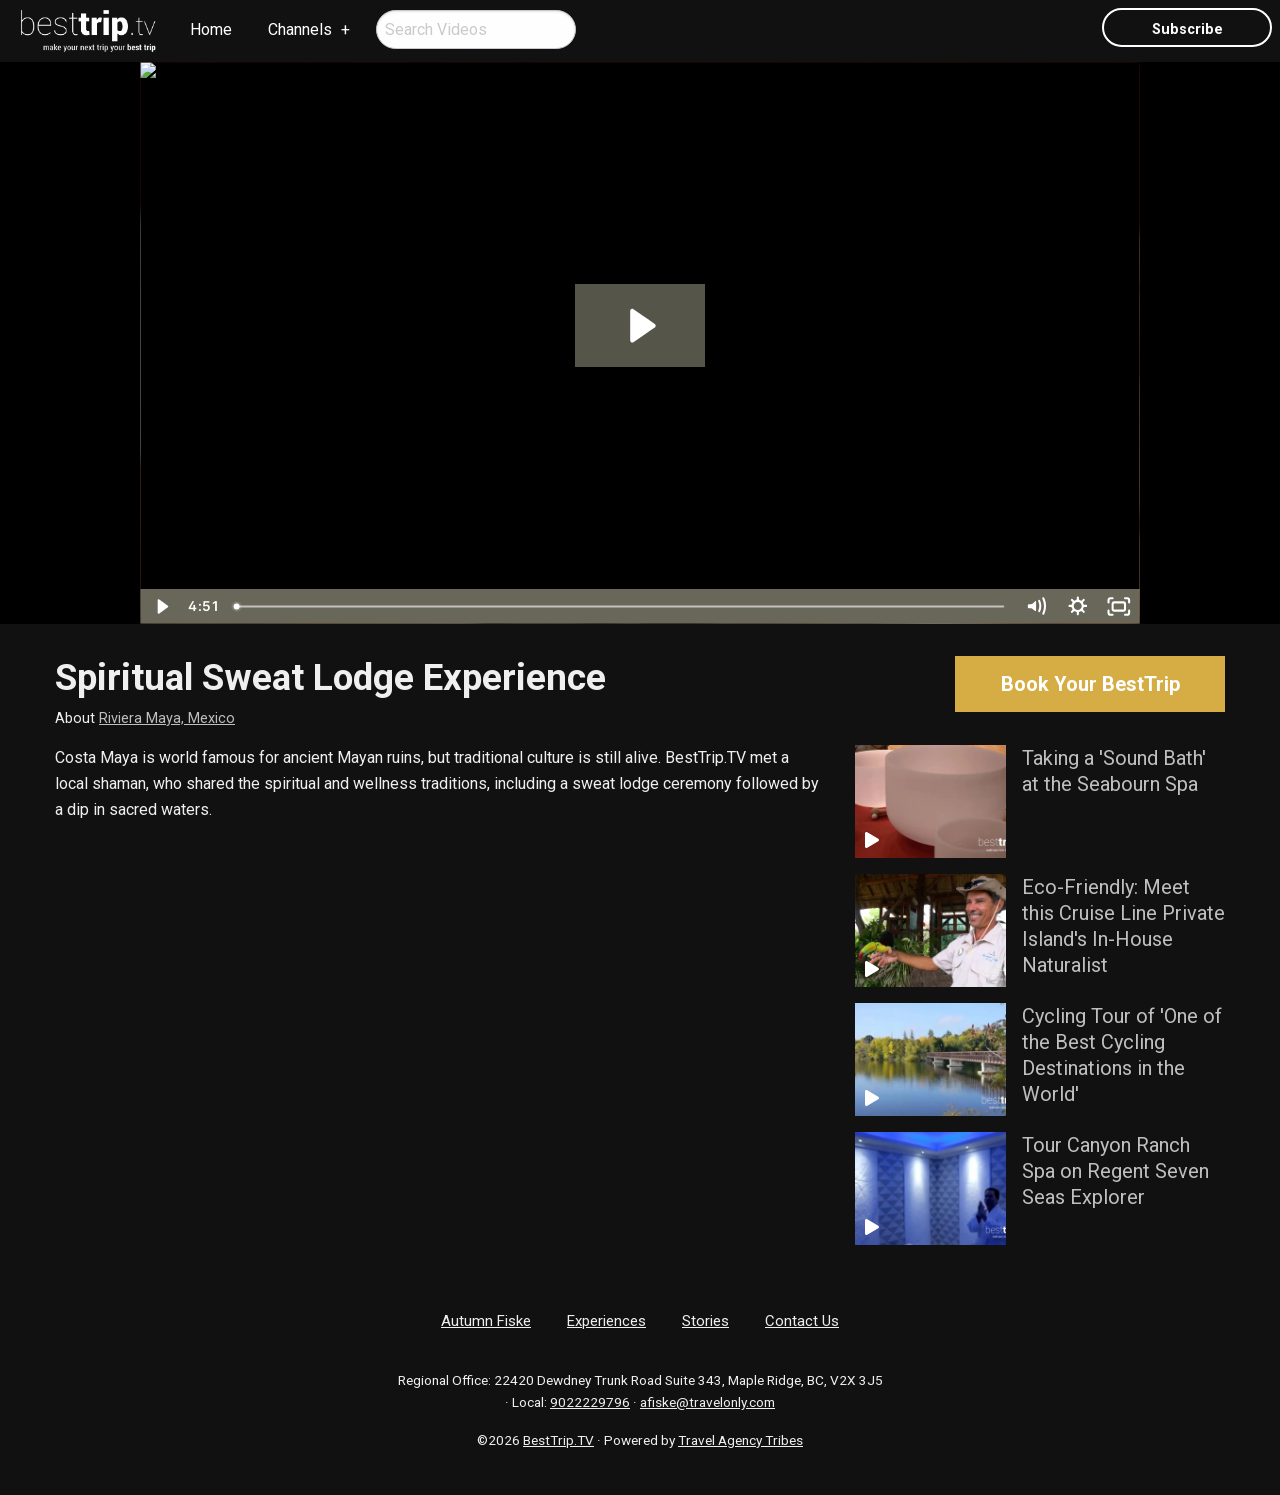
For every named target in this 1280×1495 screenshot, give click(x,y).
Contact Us (802, 1321)
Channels (300, 29)
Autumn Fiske (486, 1321)
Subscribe (1187, 29)
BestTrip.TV (558, 1440)
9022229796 (590, 1402)
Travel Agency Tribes (740, 1440)
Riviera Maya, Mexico (167, 718)
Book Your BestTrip (1090, 684)
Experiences (606, 1321)
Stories (705, 1321)
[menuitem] (89, 31)
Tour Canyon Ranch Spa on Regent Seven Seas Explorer (1115, 1171)
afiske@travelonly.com (707, 1402)
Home (211, 29)
